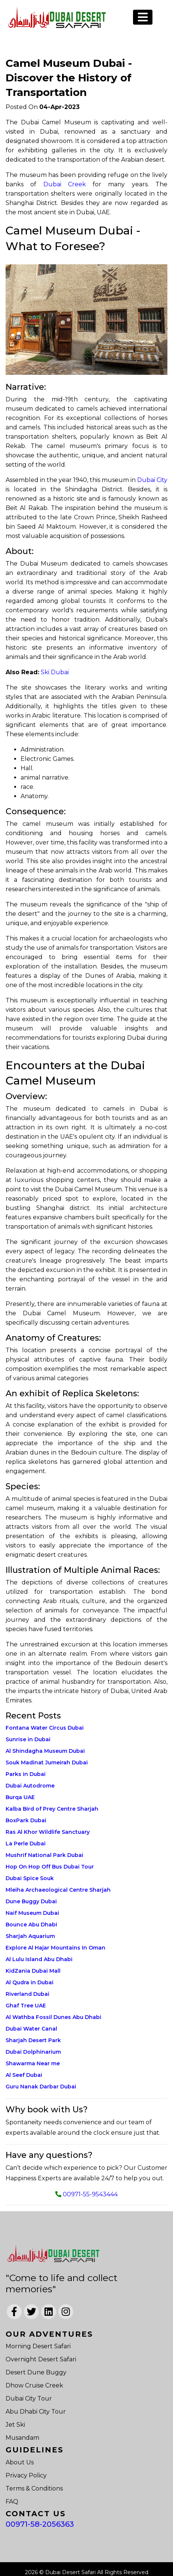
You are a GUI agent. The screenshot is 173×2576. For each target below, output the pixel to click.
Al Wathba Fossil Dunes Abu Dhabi (53, 2017)
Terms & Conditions (34, 2488)
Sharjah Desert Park (33, 2040)
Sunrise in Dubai (28, 1739)
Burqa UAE (20, 1797)
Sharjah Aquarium (30, 1936)
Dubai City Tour (29, 2398)
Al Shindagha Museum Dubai (45, 1751)
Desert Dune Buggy (36, 2372)
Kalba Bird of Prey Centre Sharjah (52, 1808)
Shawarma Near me (33, 2063)
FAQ (12, 2501)
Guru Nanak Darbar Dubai (41, 2086)
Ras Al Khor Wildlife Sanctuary (48, 1832)
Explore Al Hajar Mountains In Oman (55, 1947)
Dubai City (152, 479)
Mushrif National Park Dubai (44, 1855)
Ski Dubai (55, 672)
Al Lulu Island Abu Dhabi (39, 1959)
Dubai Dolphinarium (33, 2051)
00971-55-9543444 (90, 2194)
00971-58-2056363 (40, 2524)
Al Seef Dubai (24, 2075)
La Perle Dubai (26, 1843)
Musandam (22, 2437)
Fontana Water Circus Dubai (45, 1727)
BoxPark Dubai (26, 1820)
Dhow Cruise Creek (34, 2385)
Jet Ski (15, 2424)
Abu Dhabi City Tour (36, 2411)
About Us (20, 2462)
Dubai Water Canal (31, 2028)
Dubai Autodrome (30, 1785)
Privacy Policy (26, 2475)
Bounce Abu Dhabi (31, 1924)
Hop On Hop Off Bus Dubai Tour (50, 1866)
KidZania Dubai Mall (33, 1970)
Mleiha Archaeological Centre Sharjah (58, 1889)
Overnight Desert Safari (41, 2359)
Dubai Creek (64, 184)
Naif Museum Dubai (32, 1913)
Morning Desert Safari (38, 2346)
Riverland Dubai (27, 1994)
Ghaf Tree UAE (26, 2005)
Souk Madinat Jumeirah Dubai (47, 1762)
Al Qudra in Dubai (29, 1982)
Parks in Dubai (26, 1774)
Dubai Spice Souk (30, 1878)
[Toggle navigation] (142, 17)
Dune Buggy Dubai (31, 1901)
